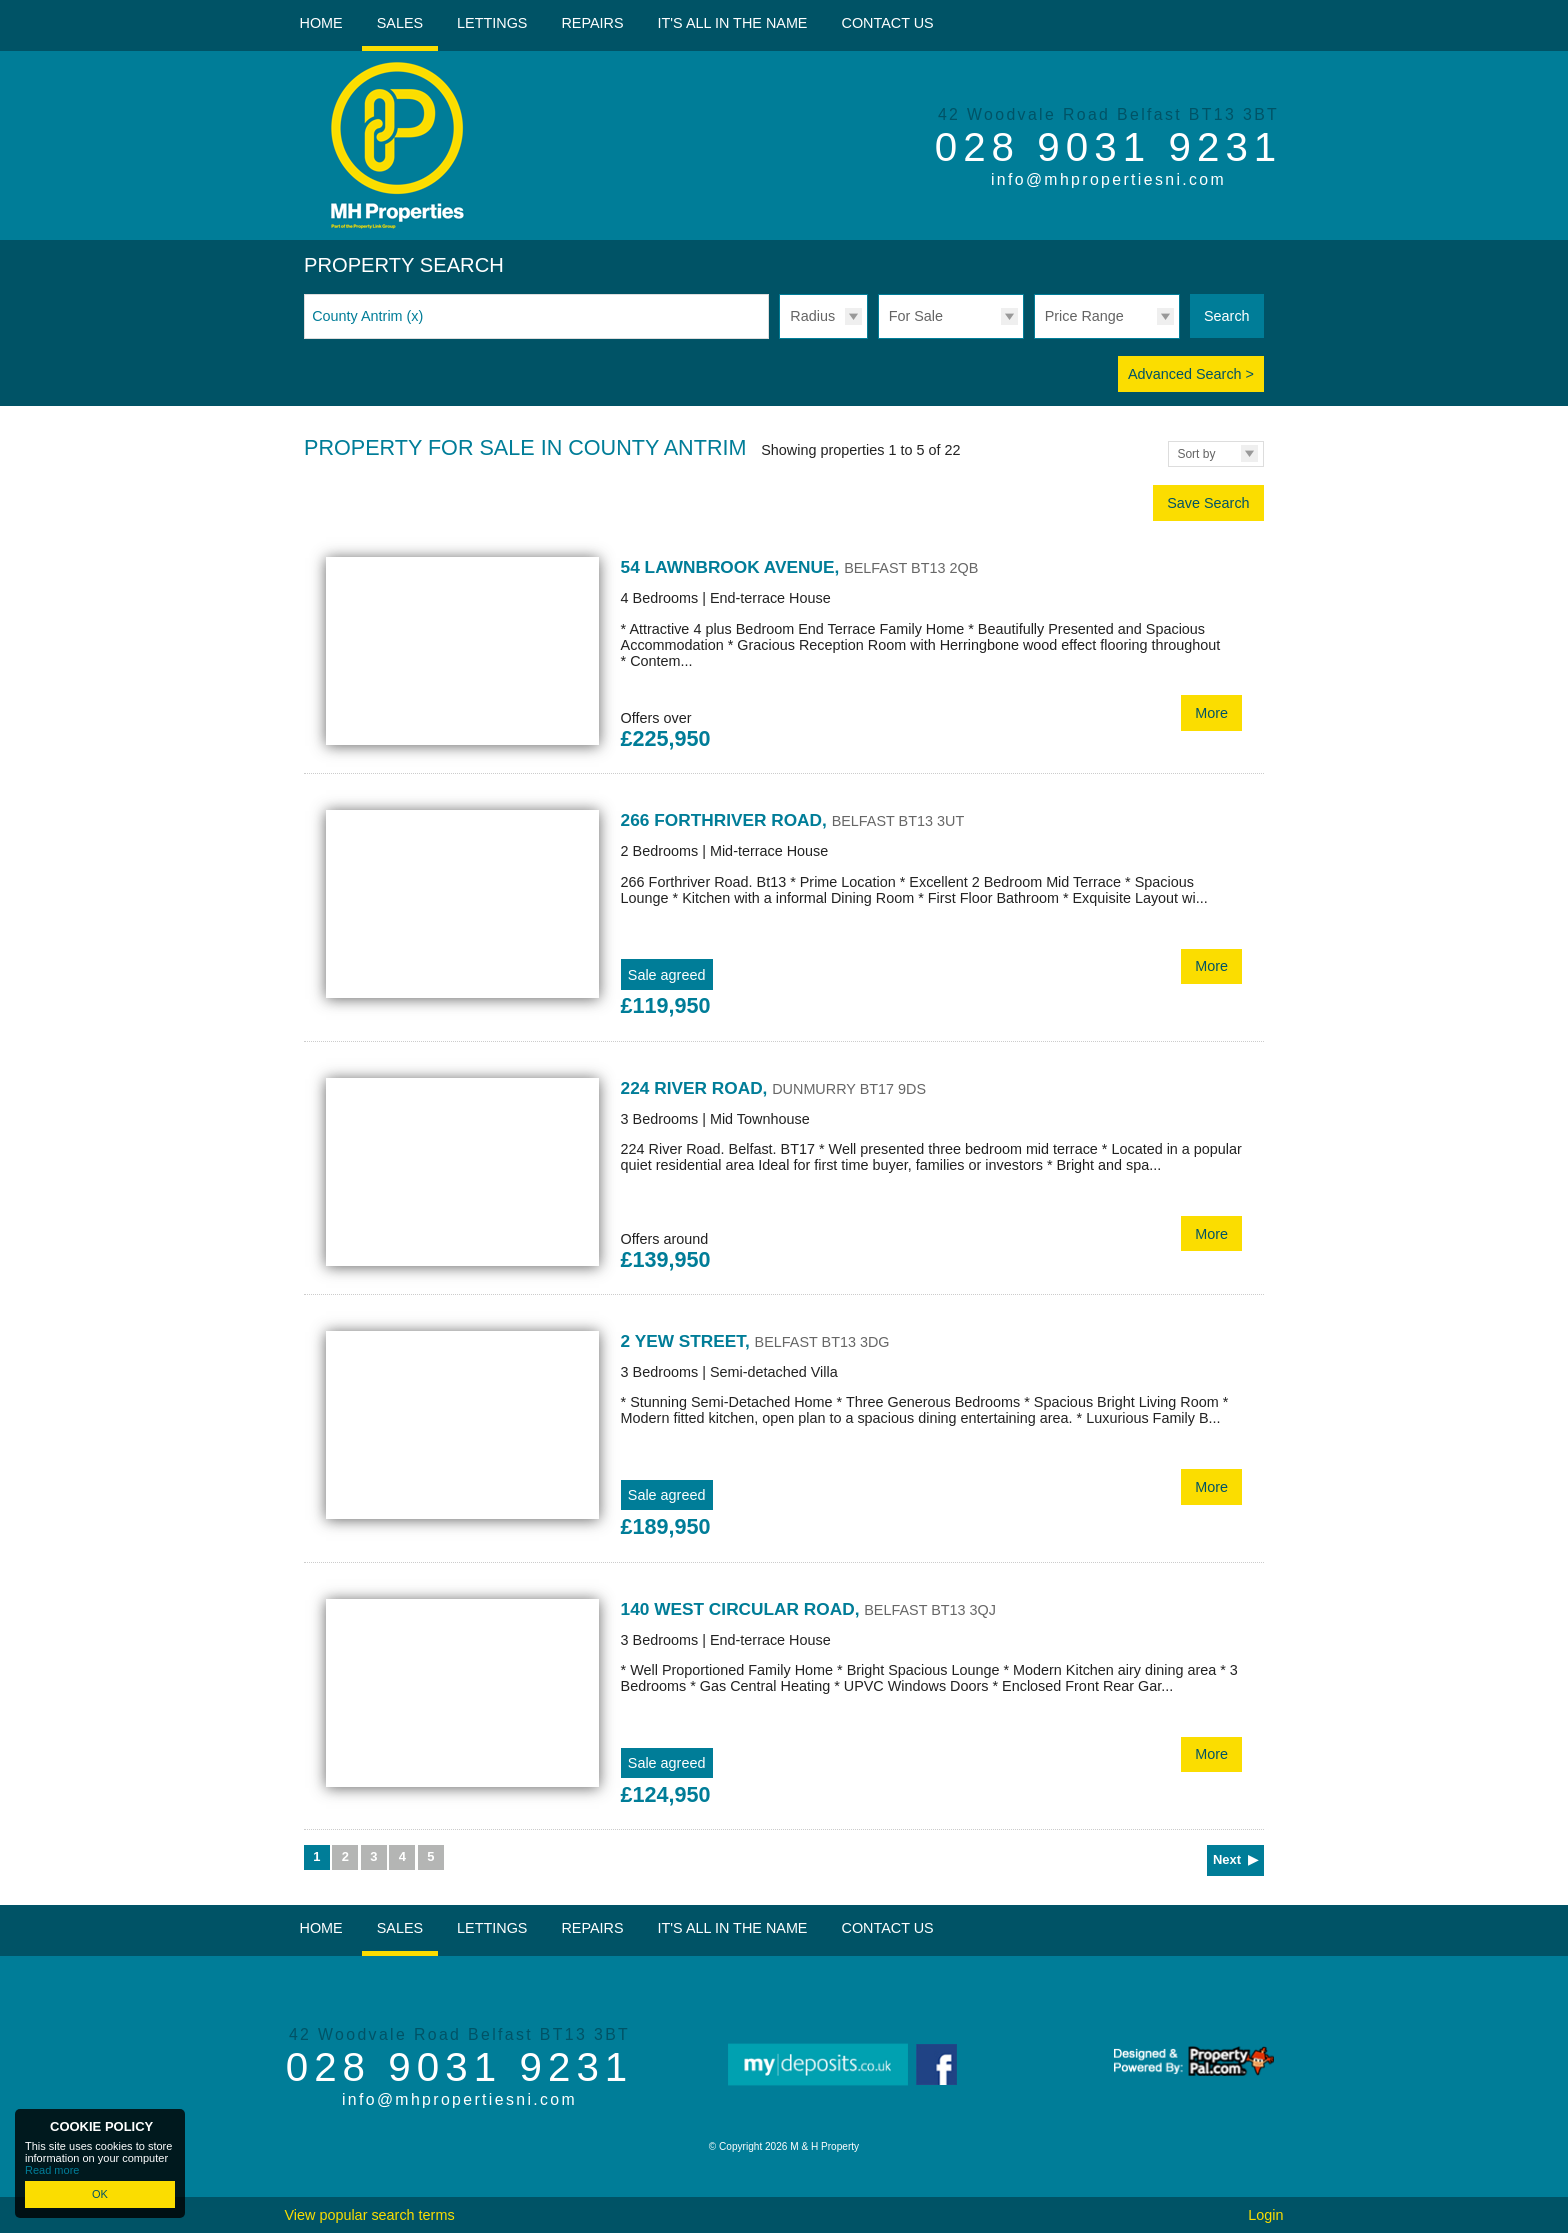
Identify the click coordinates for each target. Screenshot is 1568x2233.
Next (1227, 1859)
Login (1265, 2215)
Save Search (1208, 503)
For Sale (916, 316)
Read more (52, 2170)
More (1211, 713)
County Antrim (367, 316)
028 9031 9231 (1109, 147)
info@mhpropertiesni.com (1108, 179)
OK (100, 2194)
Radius (812, 316)
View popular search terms (369, 2215)
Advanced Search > (1191, 374)
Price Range (1084, 316)
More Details (784, 655)
